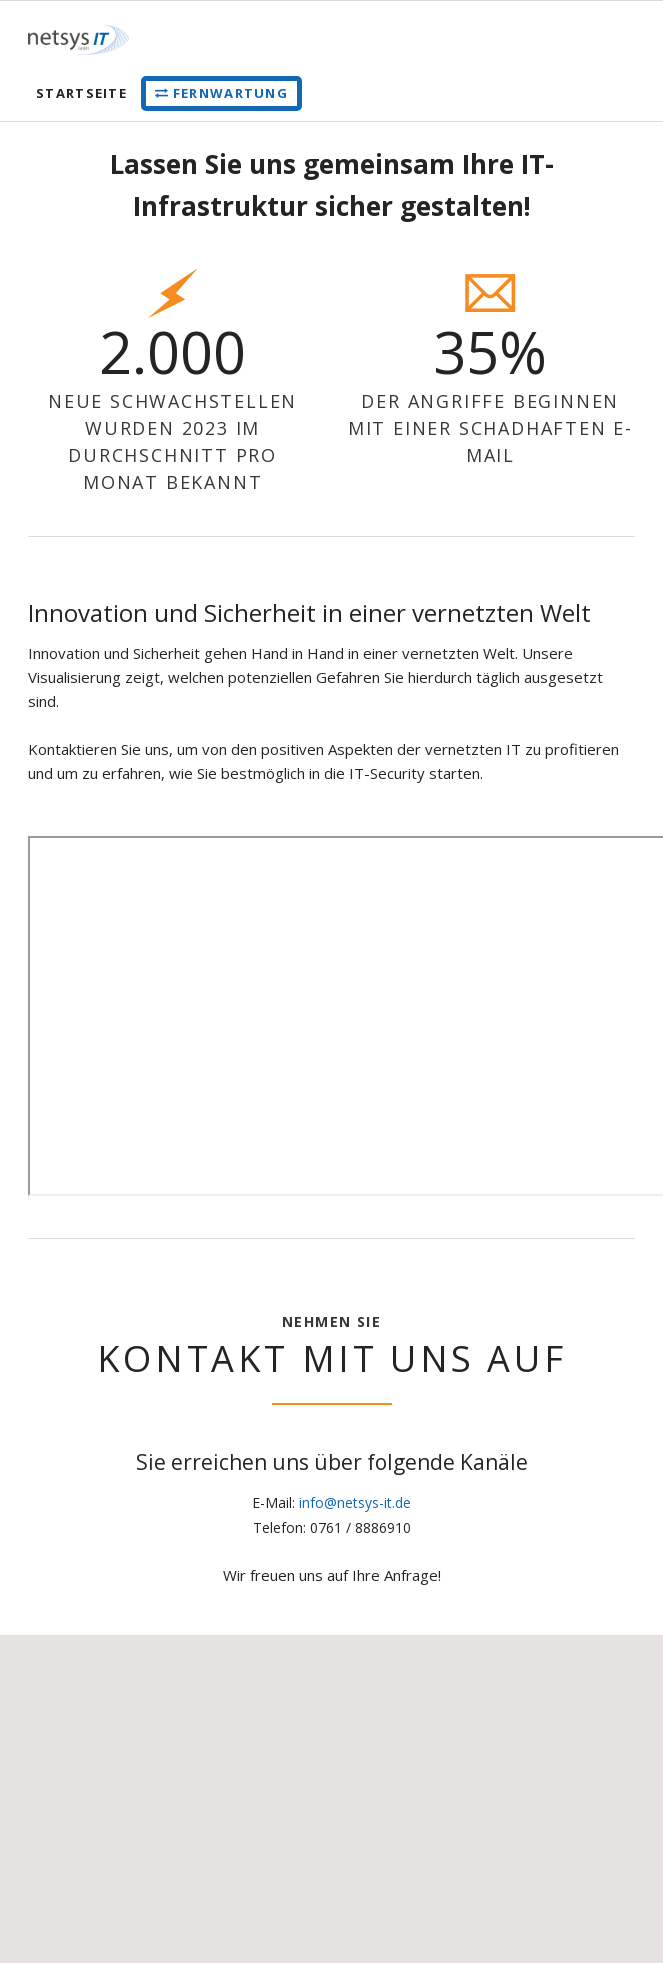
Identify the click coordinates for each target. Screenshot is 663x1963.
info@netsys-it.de (355, 1502)
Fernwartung (230, 93)
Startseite (81, 93)
